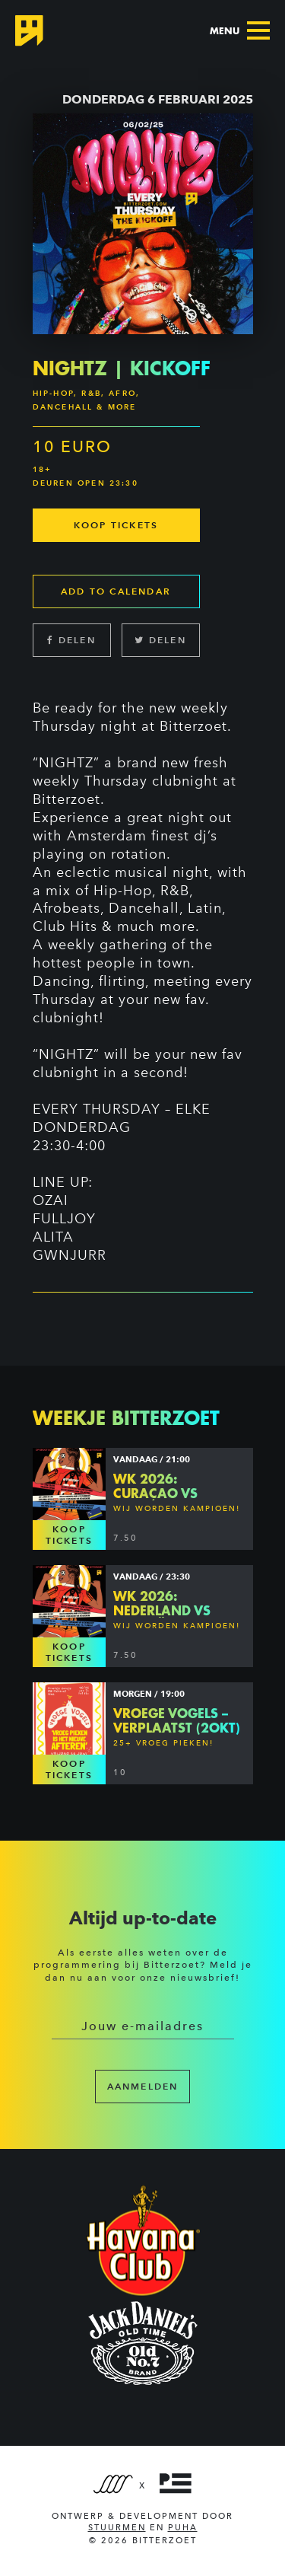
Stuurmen (117, 2528)
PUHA (183, 2528)
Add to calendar (116, 591)
